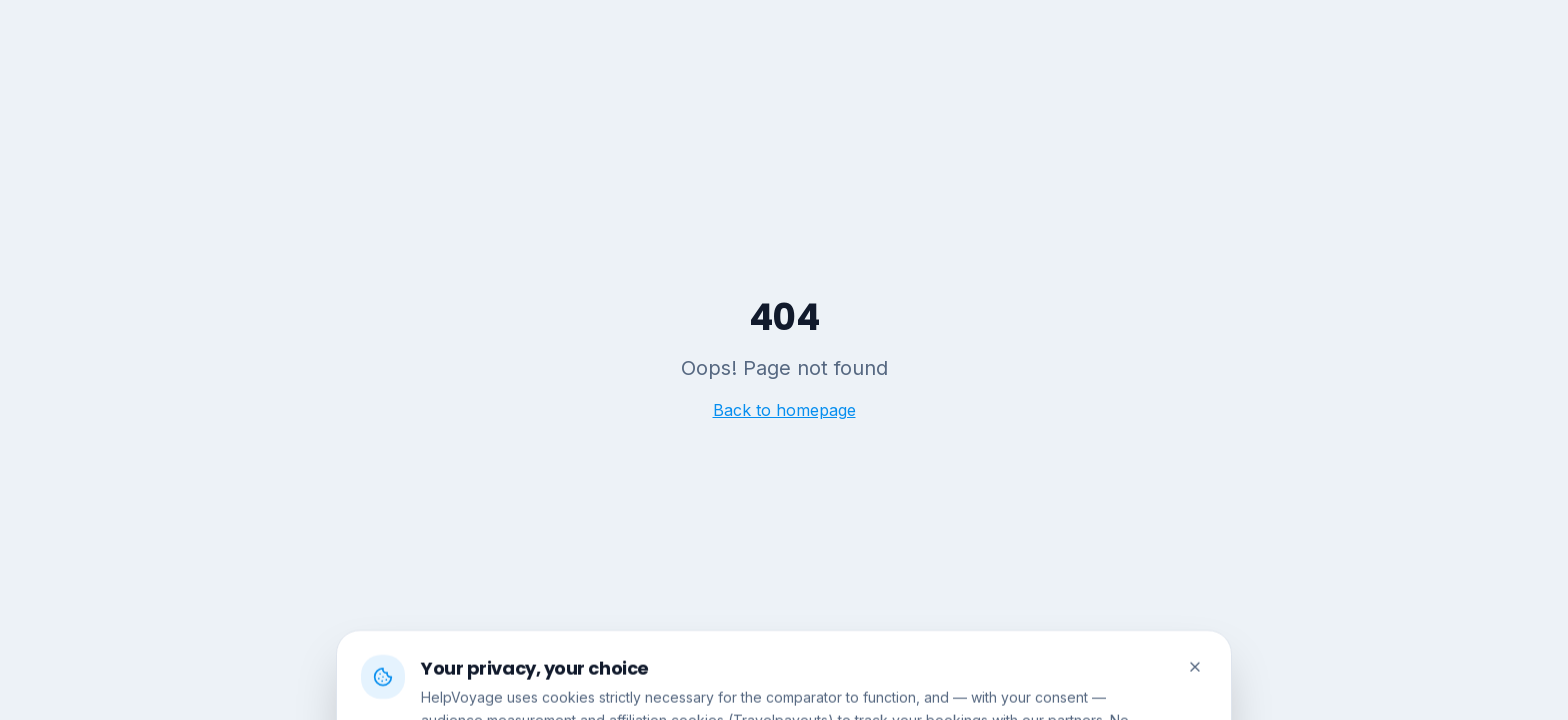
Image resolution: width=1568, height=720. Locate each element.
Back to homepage (784, 410)
